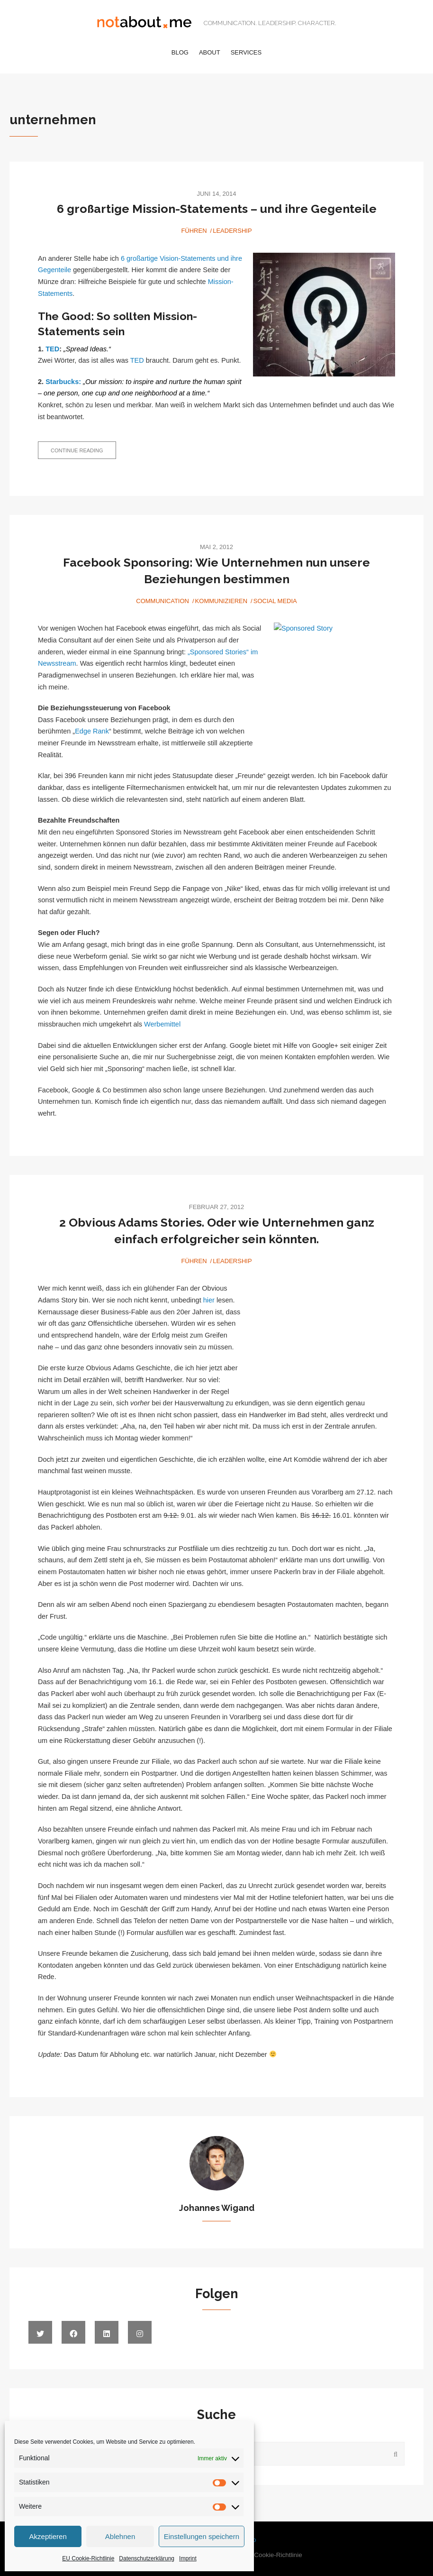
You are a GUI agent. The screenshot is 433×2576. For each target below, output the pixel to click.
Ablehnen (120, 2536)
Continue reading (83, 453)
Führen (194, 230)
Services (246, 52)
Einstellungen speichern (201, 2536)
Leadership (232, 230)
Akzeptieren (48, 2536)
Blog (180, 52)
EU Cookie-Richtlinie (88, 2558)
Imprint (188, 2558)
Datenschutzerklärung (146, 2558)
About (209, 52)
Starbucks (62, 381)
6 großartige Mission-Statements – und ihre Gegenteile (217, 209)
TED (52, 349)
